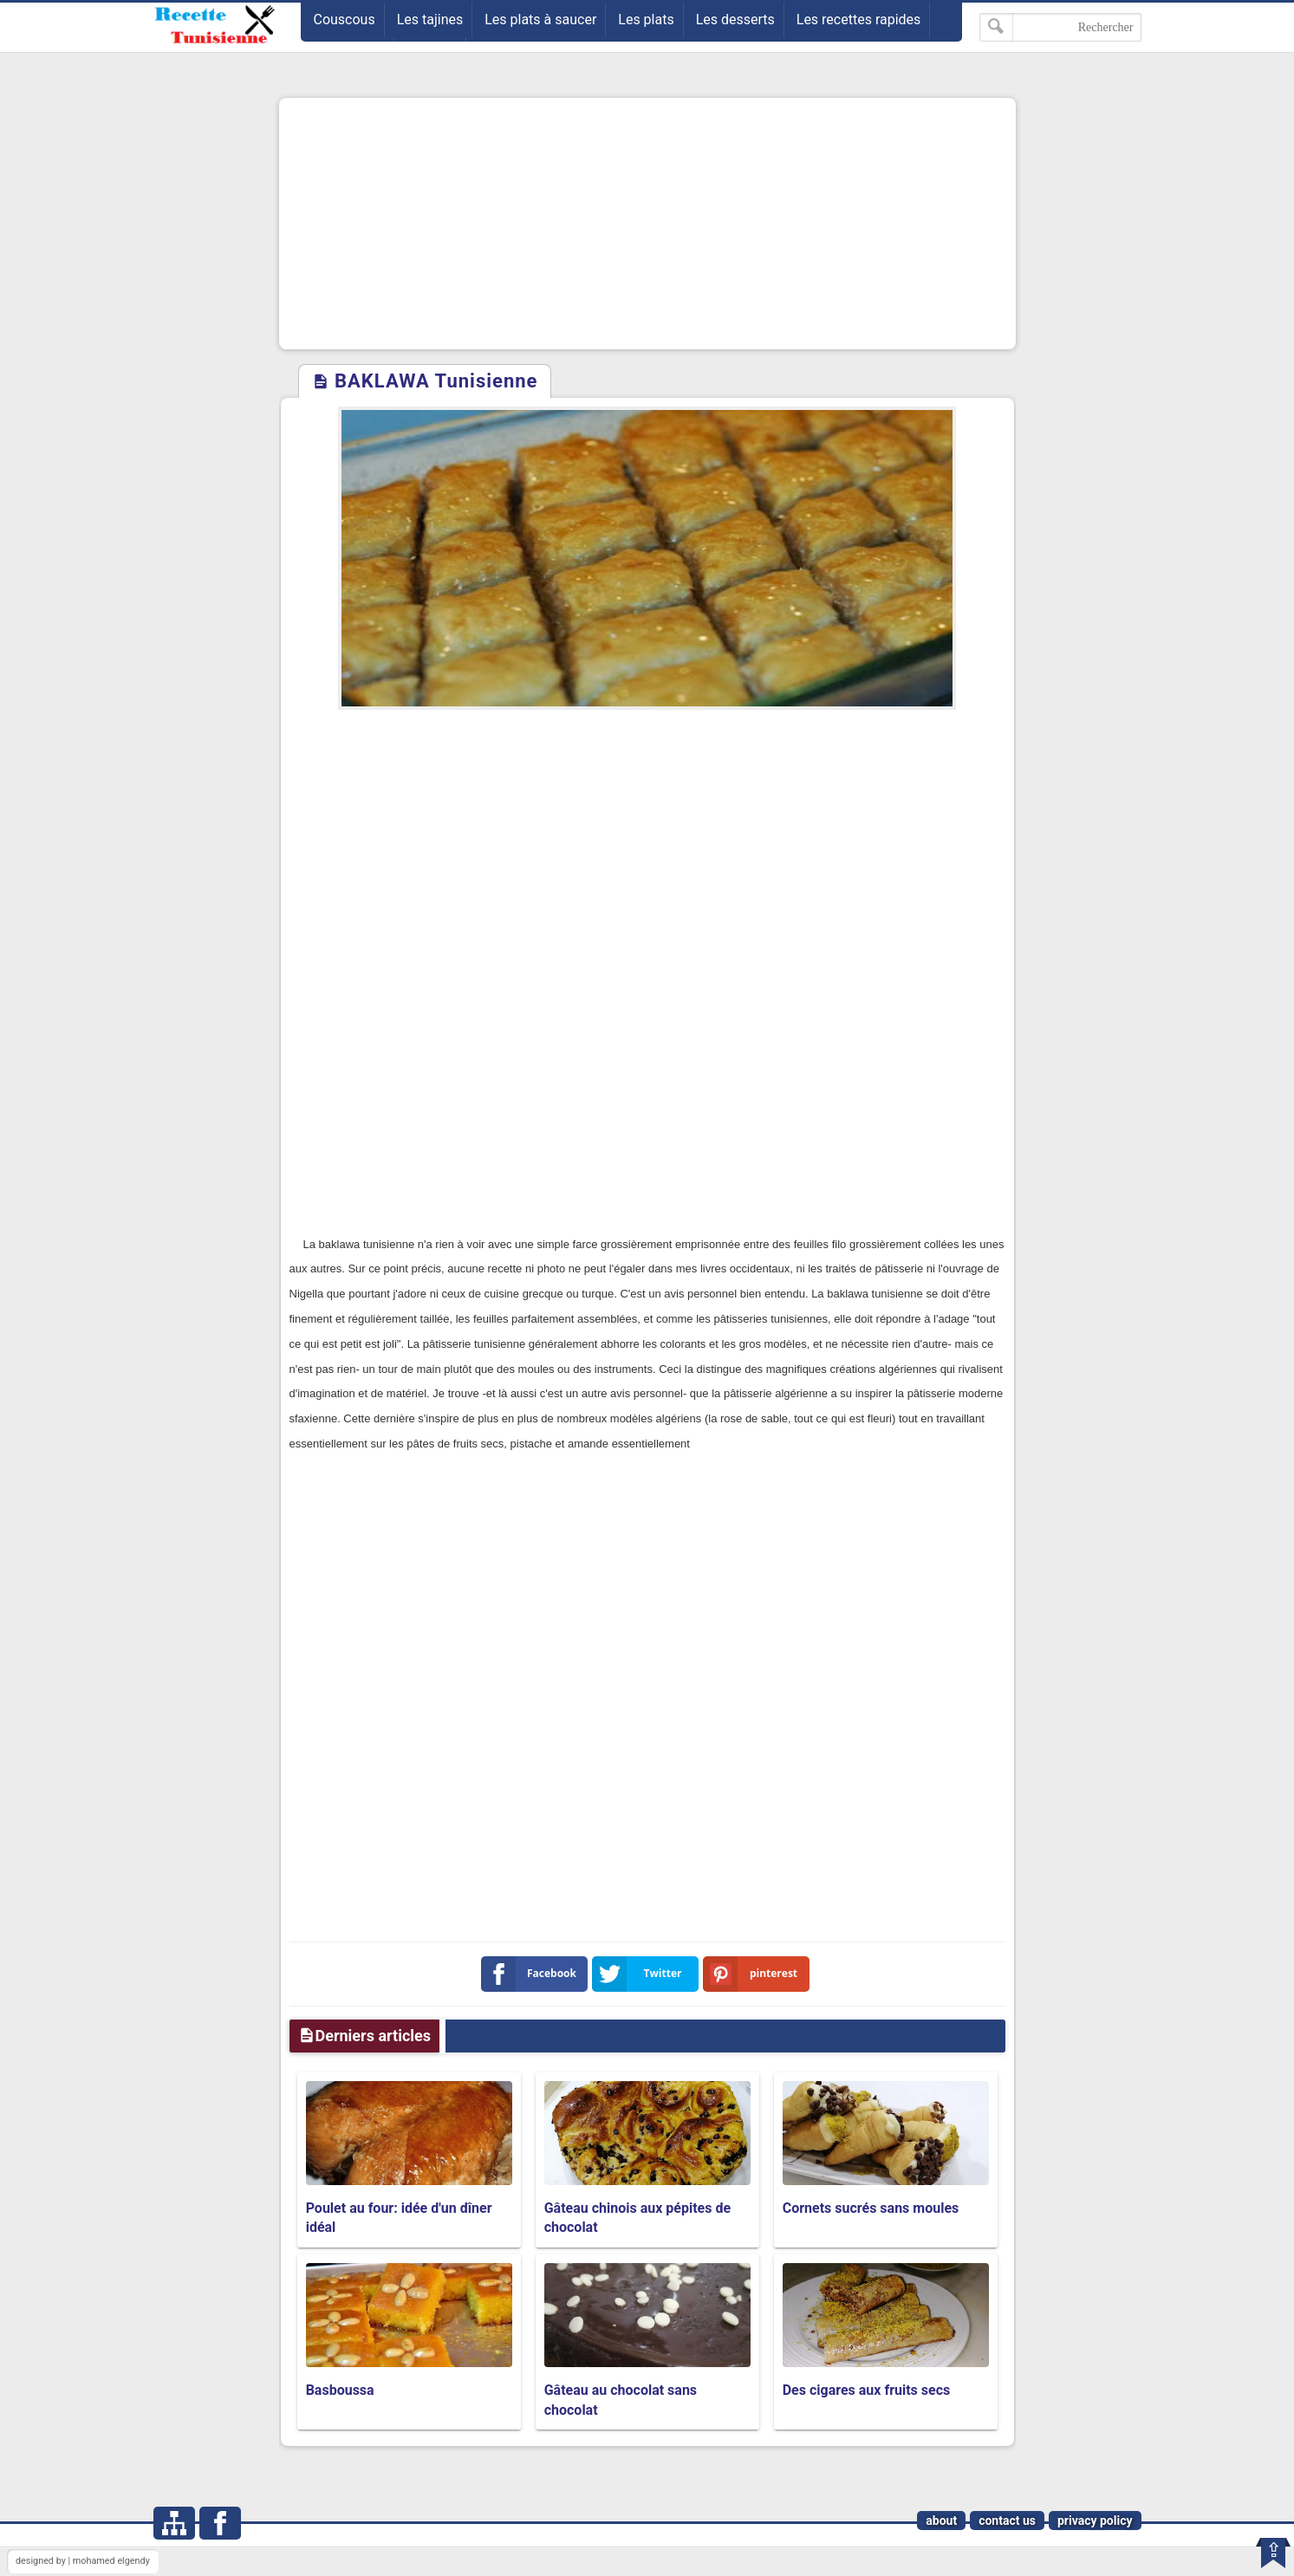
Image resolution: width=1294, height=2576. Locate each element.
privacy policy (1095, 2520)
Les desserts (735, 19)
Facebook (532, 1974)
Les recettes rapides (859, 19)
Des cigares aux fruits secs (867, 2390)
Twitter (640, 1974)
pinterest (754, 1974)
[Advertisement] (647, 223)
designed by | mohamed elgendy (83, 2560)
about (941, 2520)
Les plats (645, 19)
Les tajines (430, 19)
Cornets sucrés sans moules (871, 2208)
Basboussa (340, 2390)
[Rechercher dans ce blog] (1060, 27)
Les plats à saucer (540, 19)
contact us (1007, 2520)
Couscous (344, 19)
